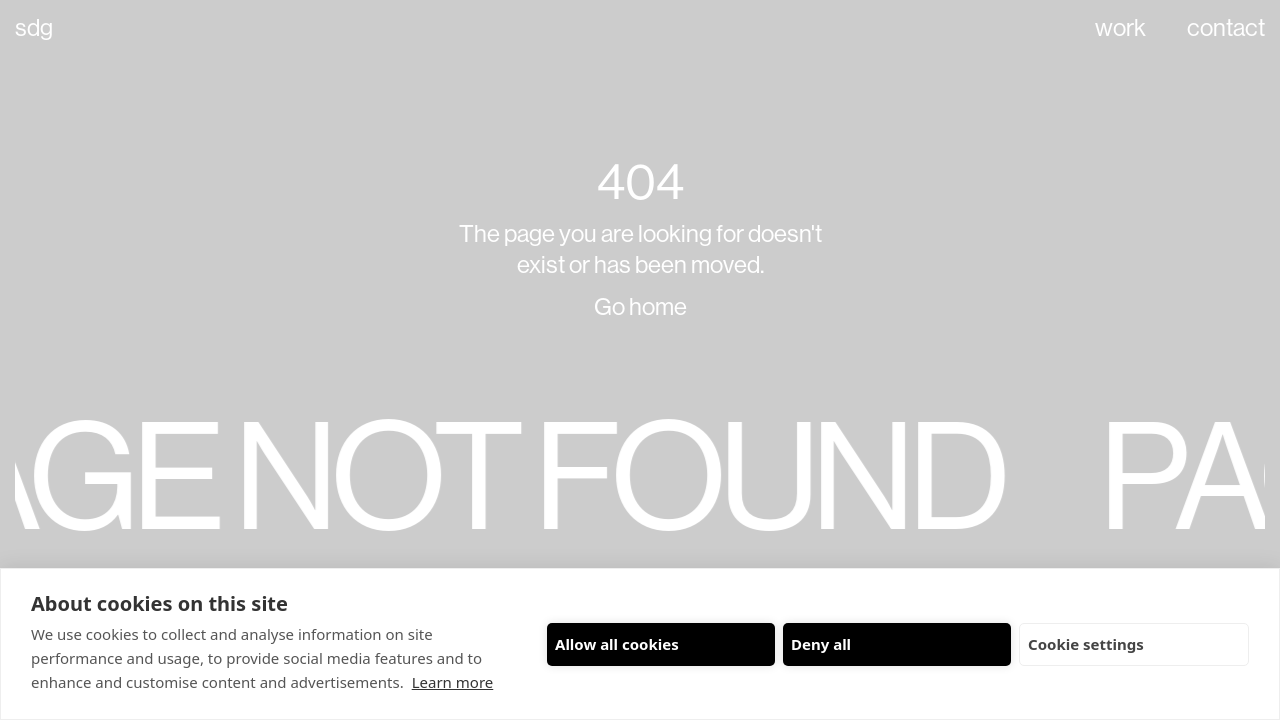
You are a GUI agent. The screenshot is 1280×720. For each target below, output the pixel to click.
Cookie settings (1086, 644)
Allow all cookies (617, 644)
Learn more (453, 682)
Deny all (821, 644)
